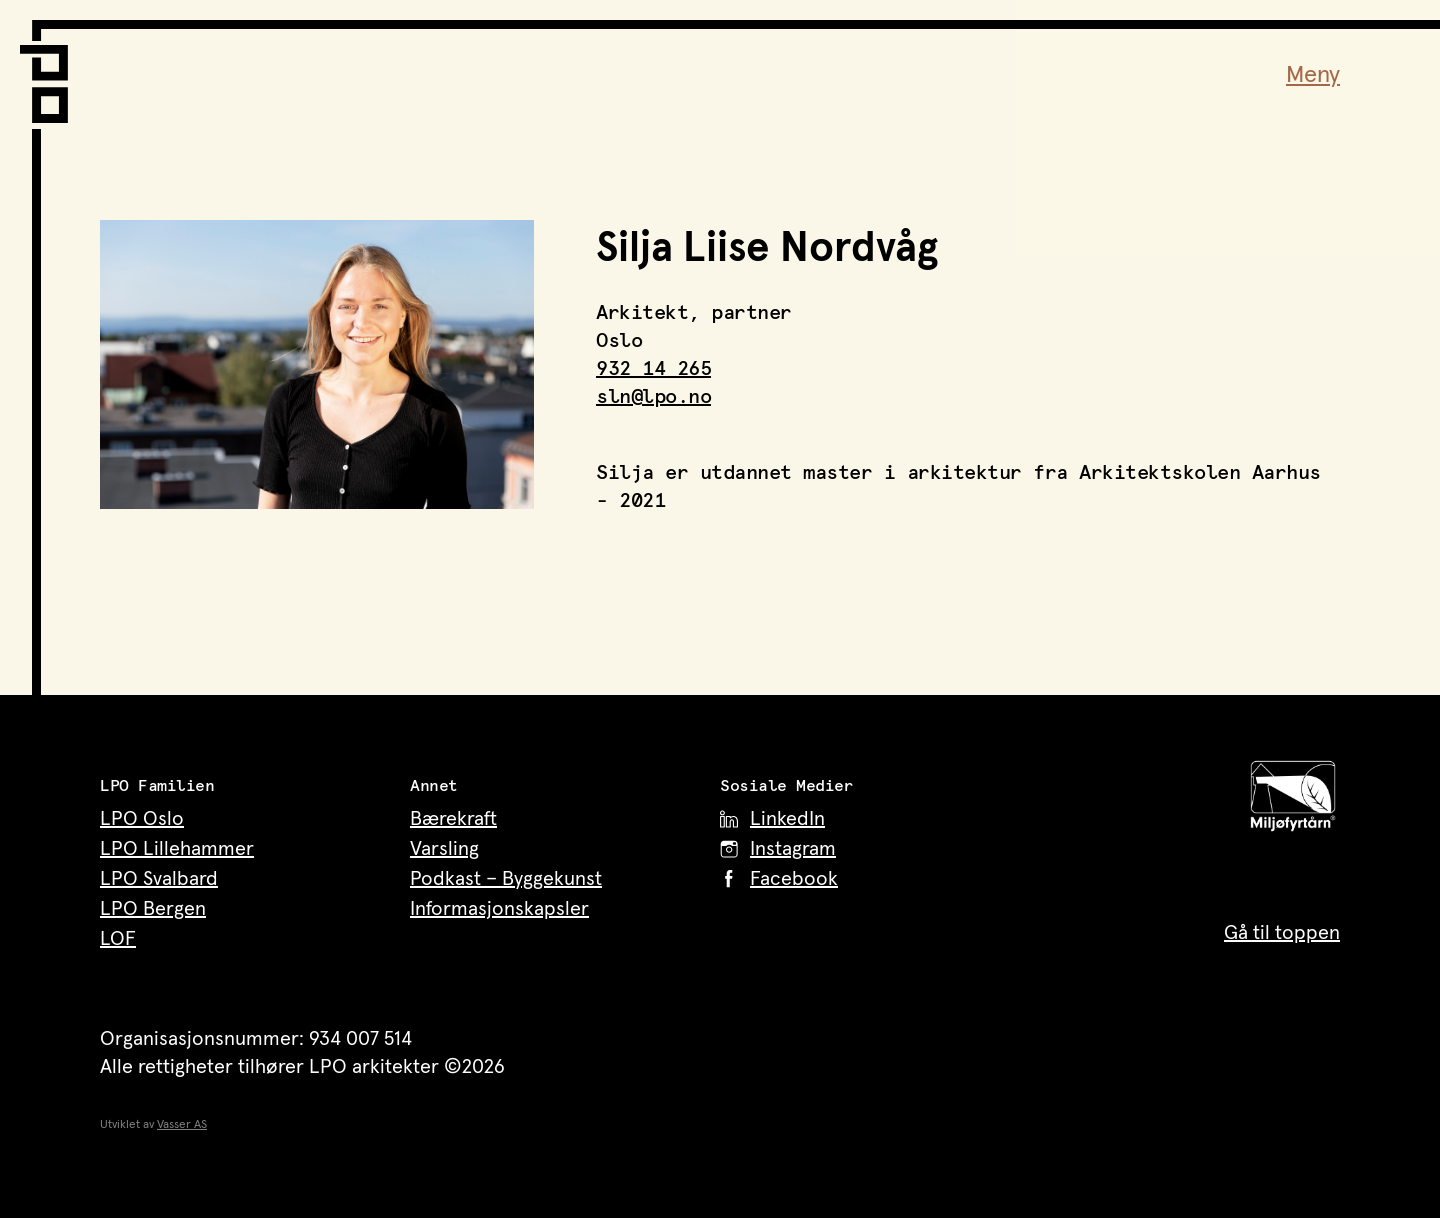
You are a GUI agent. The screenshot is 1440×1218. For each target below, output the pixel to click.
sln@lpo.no (653, 397)
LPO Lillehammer (177, 849)
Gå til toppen (1282, 933)
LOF (118, 939)
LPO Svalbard (159, 879)
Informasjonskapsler (499, 909)
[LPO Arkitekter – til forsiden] (50, 71)
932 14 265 (653, 369)
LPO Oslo (142, 819)
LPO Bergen (153, 909)
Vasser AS (182, 1125)
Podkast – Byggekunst (506, 879)
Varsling (444, 849)
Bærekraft (453, 819)
